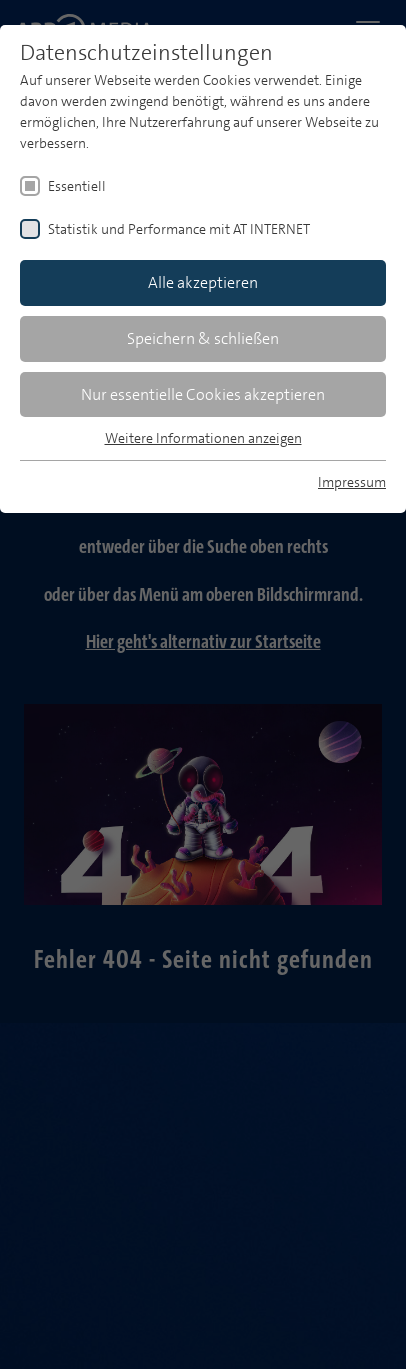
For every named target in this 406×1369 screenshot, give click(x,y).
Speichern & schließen (203, 338)
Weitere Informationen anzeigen (203, 438)
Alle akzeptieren (203, 282)
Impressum (352, 482)
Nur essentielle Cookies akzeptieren (203, 394)
